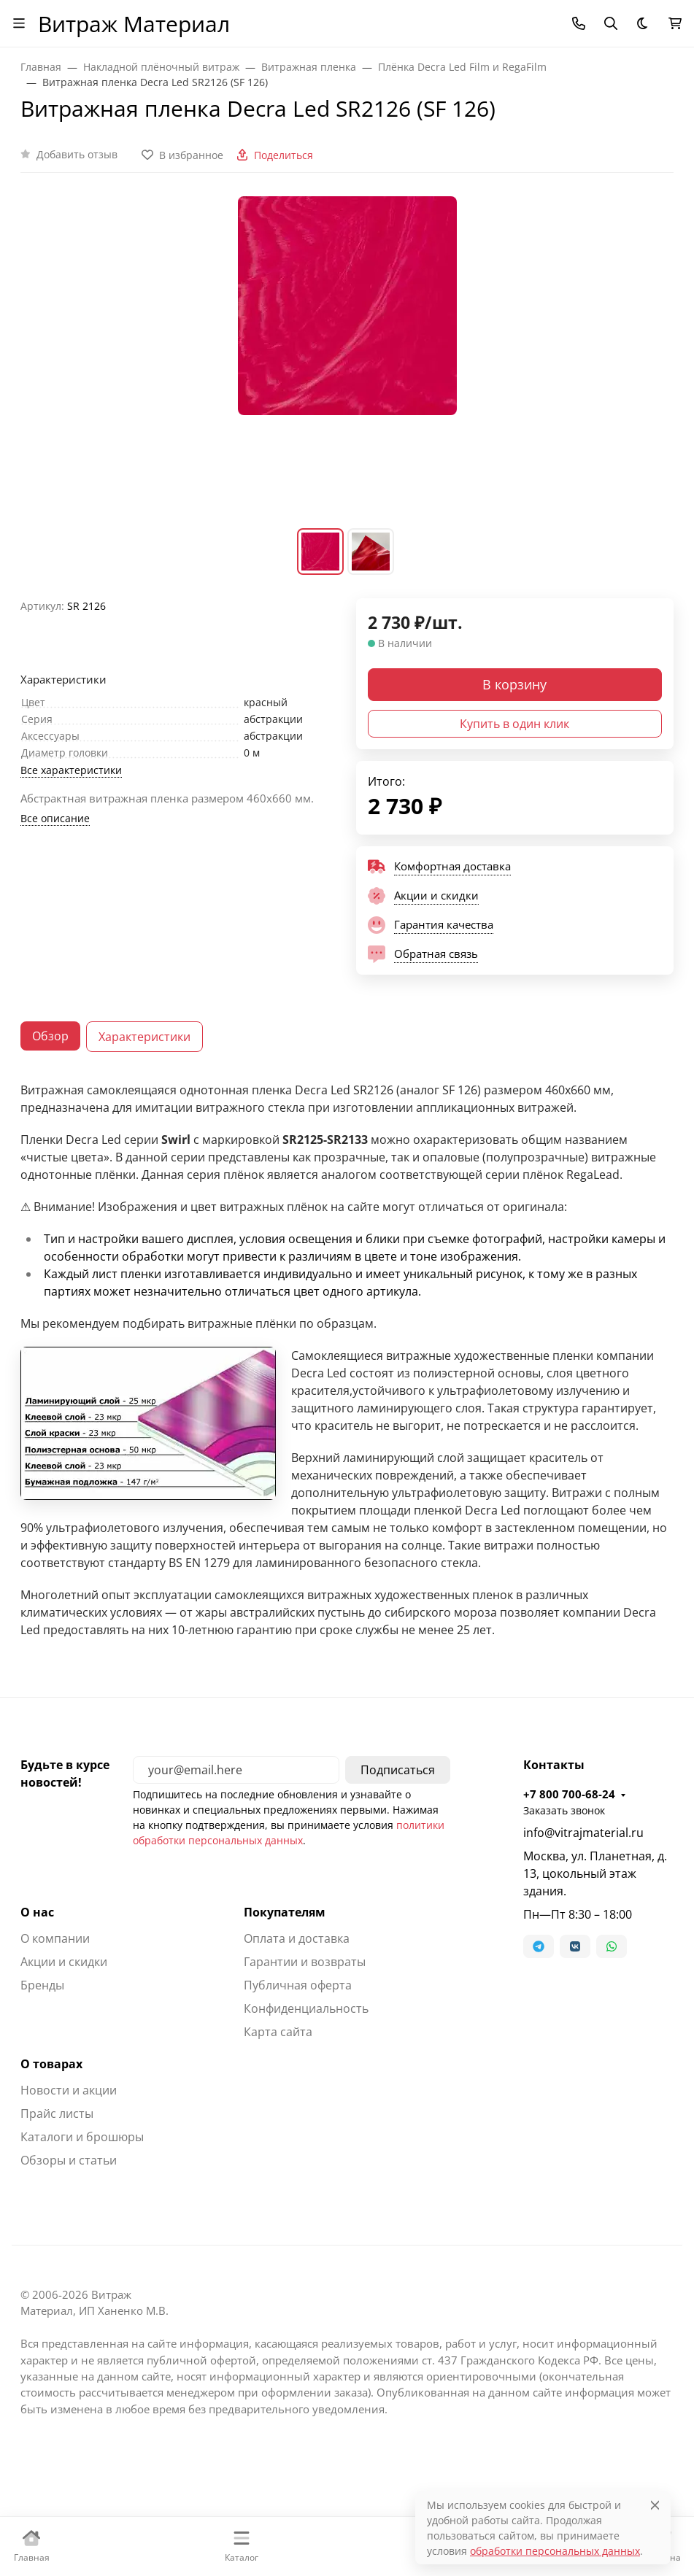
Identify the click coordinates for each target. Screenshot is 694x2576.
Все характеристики (71, 770)
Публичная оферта (298, 1985)
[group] (347, 359)
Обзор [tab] (50, 1036)
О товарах (51, 2064)
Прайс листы (56, 2113)
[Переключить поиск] (611, 23)
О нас (37, 1912)
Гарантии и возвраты (305, 1962)
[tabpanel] (347, 1360)
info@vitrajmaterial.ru (583, 1833)
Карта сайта (278, 2032)
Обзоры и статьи (68, 2160)
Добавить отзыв (76, 154)
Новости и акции (68, 2090)
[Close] (655, 2505)
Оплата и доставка (297, 1938)
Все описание (55, 818)
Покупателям (284, 1912)
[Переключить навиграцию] (19, 23)
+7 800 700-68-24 (569, 1794)
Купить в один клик (514, 724)
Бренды (42, 1985)
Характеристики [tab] (144, 1037)
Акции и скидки (63, 1962)
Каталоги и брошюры (82, 2137)
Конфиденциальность (306, 2008)
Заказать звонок (564, 1810)
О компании (55, 1938)
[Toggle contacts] (579, 23)
